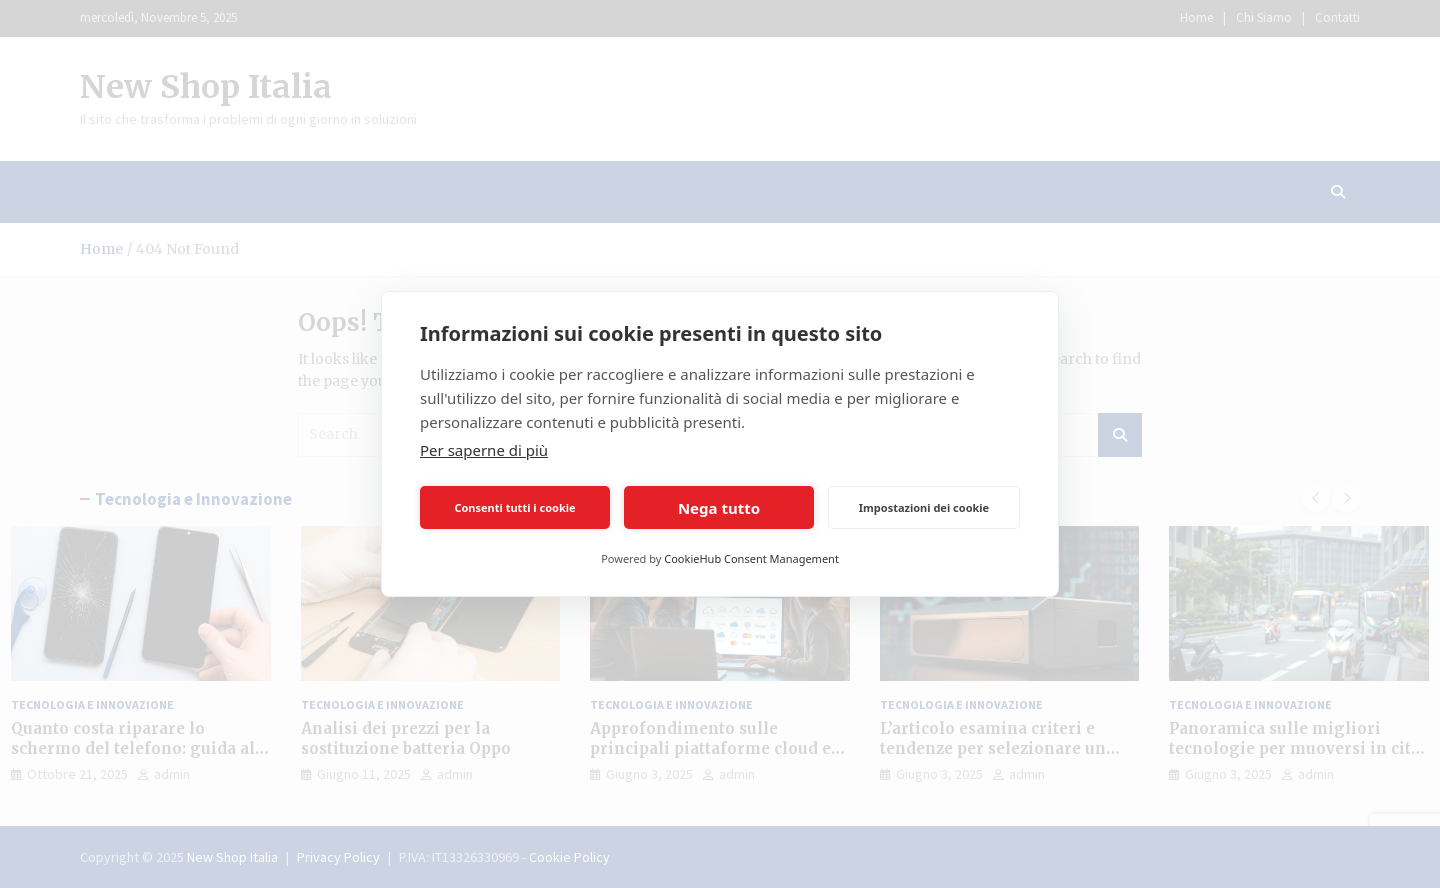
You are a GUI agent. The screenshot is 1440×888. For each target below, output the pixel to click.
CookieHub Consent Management (751, 558)
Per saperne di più (484, 450)
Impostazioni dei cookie (924, 507)
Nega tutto (719, 508)
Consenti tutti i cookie (514, 507)
